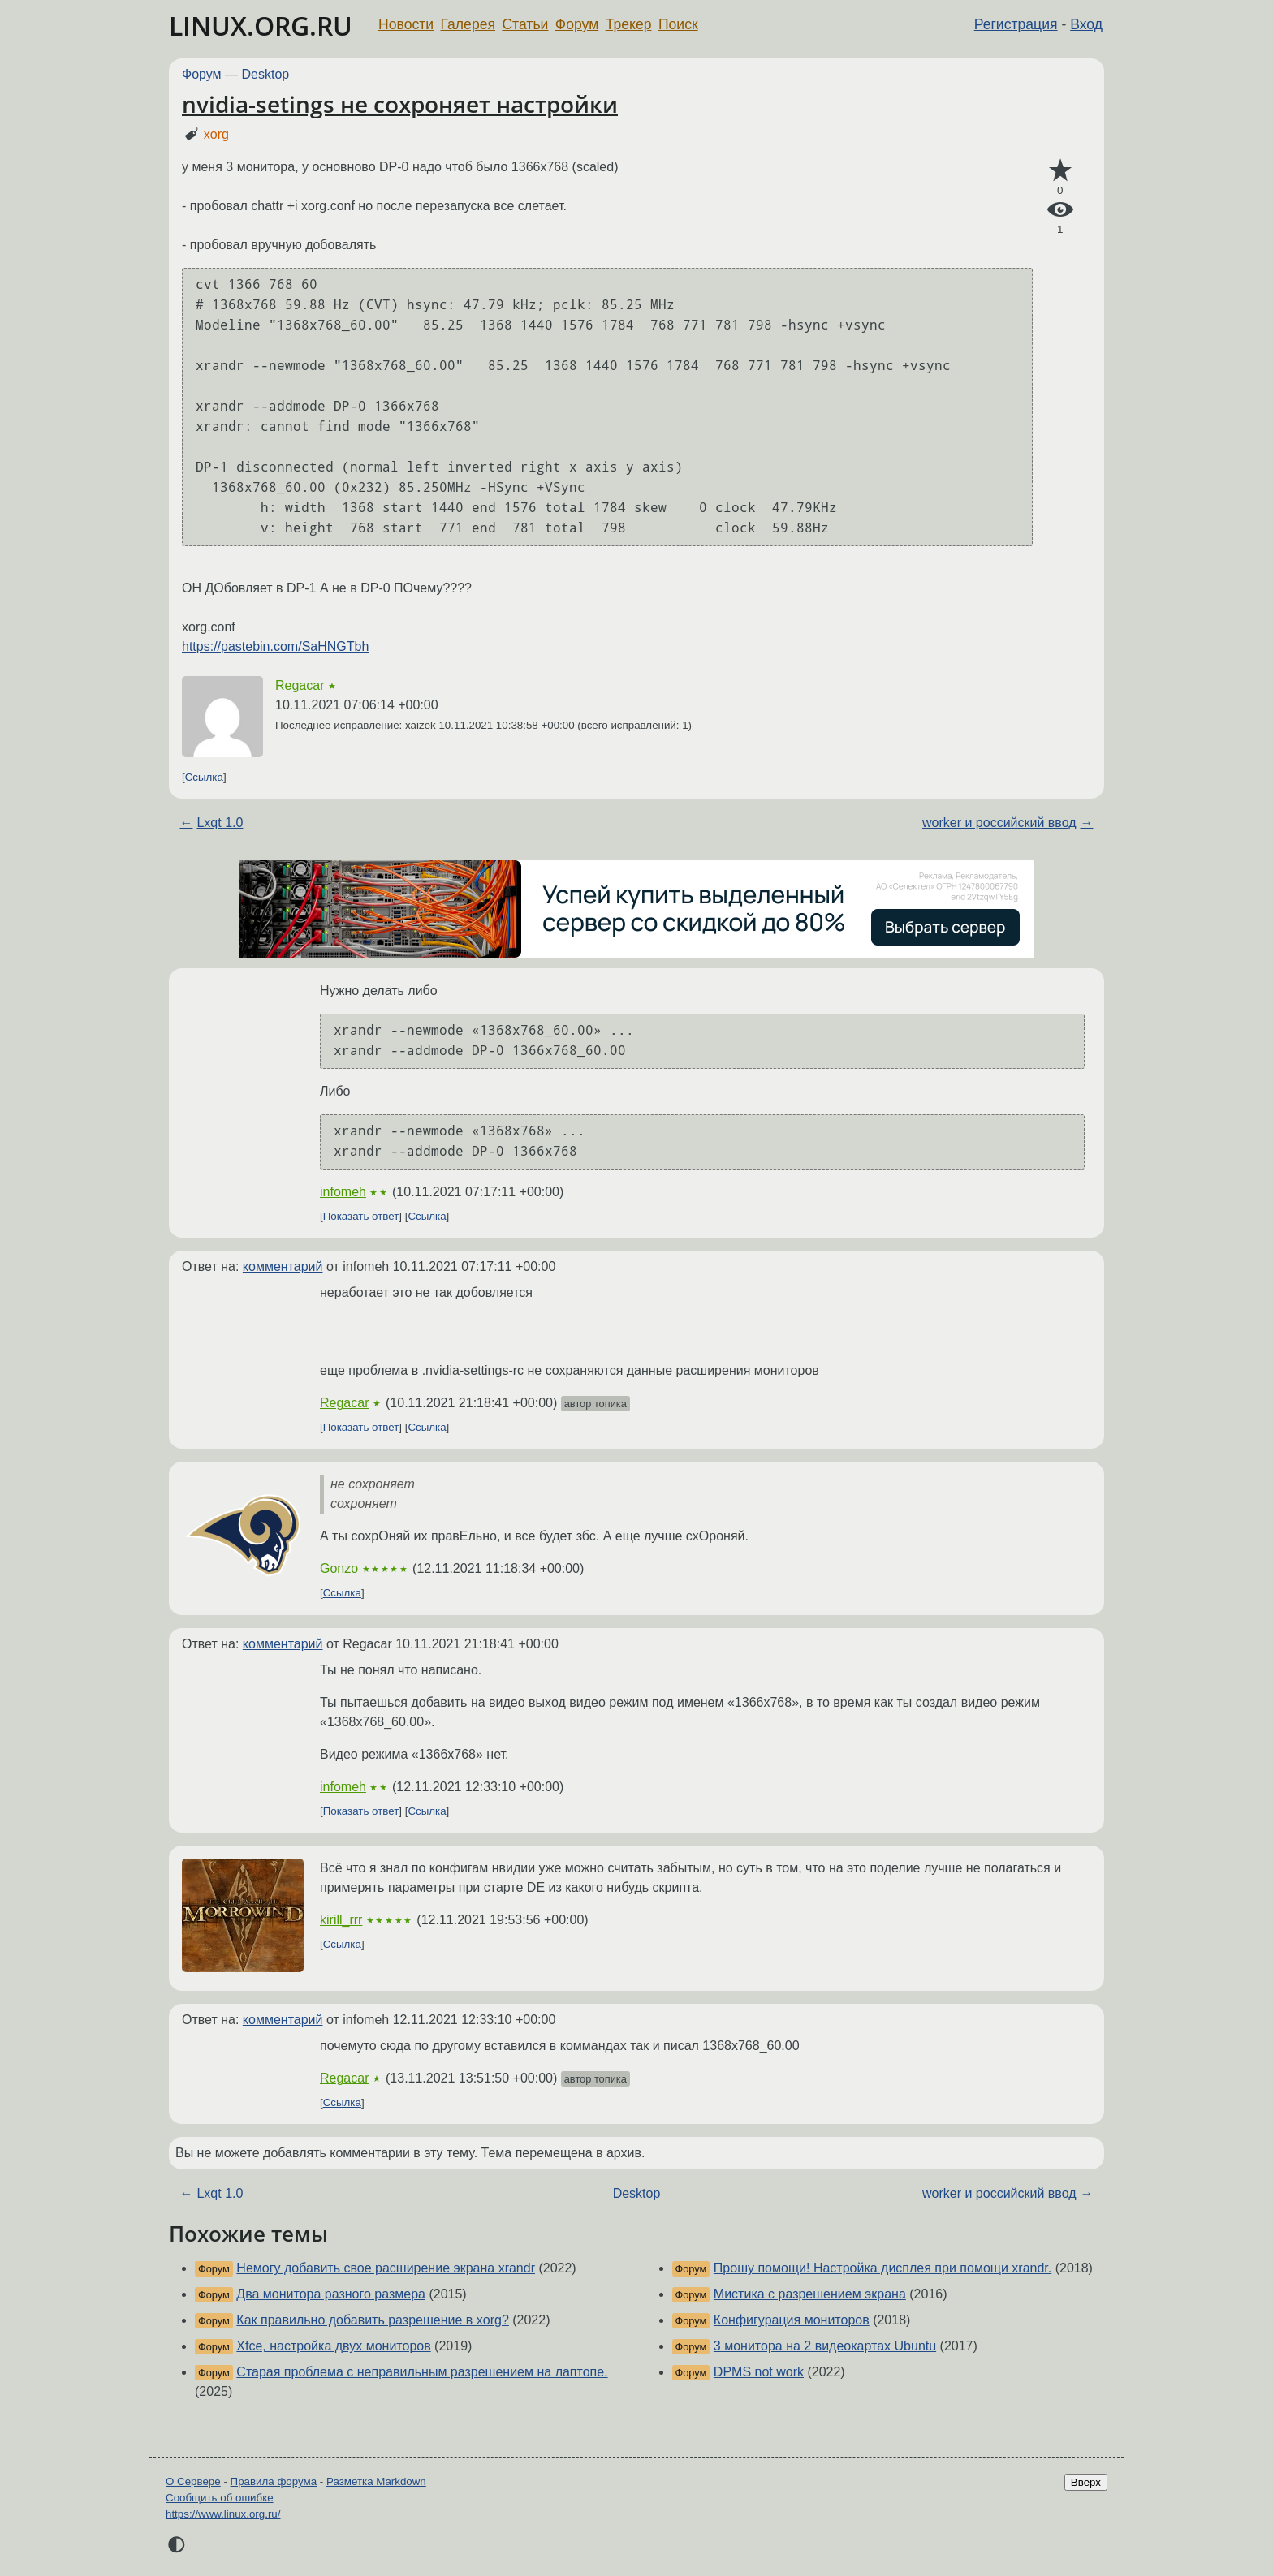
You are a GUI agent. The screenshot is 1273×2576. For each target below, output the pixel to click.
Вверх (1086, 2482)
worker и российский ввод (999, 822)
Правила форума (274, 2481)
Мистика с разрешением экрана (810, 2294)
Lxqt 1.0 (219, 822)
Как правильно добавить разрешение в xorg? (372, 2320)
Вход (1086, 24)
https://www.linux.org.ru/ (223, 2514)
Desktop (266, 74)
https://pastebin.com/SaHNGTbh (275, 646)
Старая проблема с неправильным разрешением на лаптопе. (421, 2372)
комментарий (283, 1266)
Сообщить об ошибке (220, 2498)
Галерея (468, 24)
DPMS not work (759, 2372)
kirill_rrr (341, 1920)
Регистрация (1016, 24)
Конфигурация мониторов (792, 2320)
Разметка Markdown (376, 2481)
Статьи (525, 24)
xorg (216, 134)
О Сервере (193, 2481)
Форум (576, 24)
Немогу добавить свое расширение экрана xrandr (385, 2268)
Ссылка (204, 777)
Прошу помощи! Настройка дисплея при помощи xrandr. (882, 2268)
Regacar (299, 685)
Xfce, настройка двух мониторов (333, 2346)
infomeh (343, 1192)
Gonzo (339, 1568)
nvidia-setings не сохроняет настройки (400, 103)
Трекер (629, 24)
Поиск (678, 24)
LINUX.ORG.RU (260, 25)
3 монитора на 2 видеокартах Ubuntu (825, 2346)
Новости (406, 24)
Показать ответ (361, 1216)
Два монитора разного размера (330, 2294)
